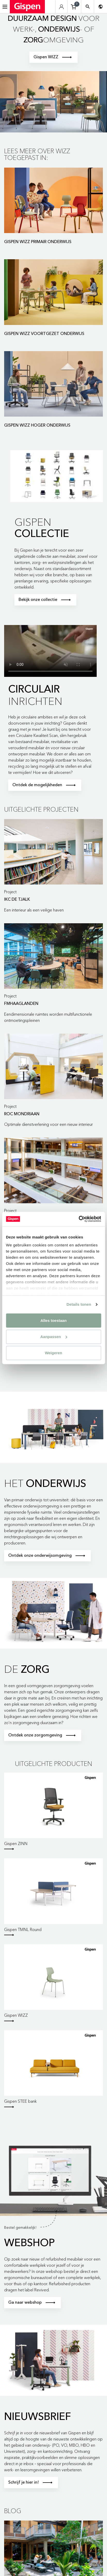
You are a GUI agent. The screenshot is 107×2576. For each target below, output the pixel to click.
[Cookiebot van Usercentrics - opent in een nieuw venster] (78, 1219)
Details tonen (79, 1304)
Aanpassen (53, 1336)
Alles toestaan (53, 1320)
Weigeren (53, 1353)
